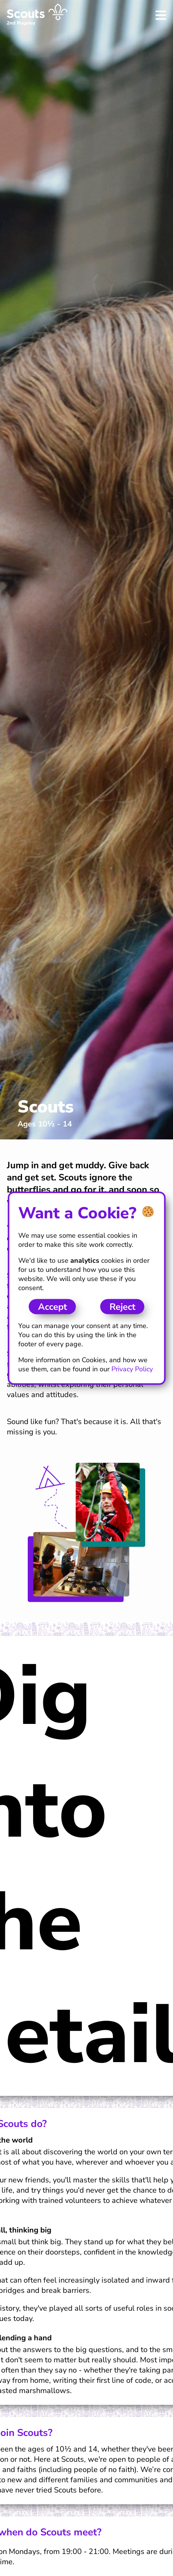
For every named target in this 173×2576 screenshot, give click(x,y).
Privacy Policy (132, 1368)
